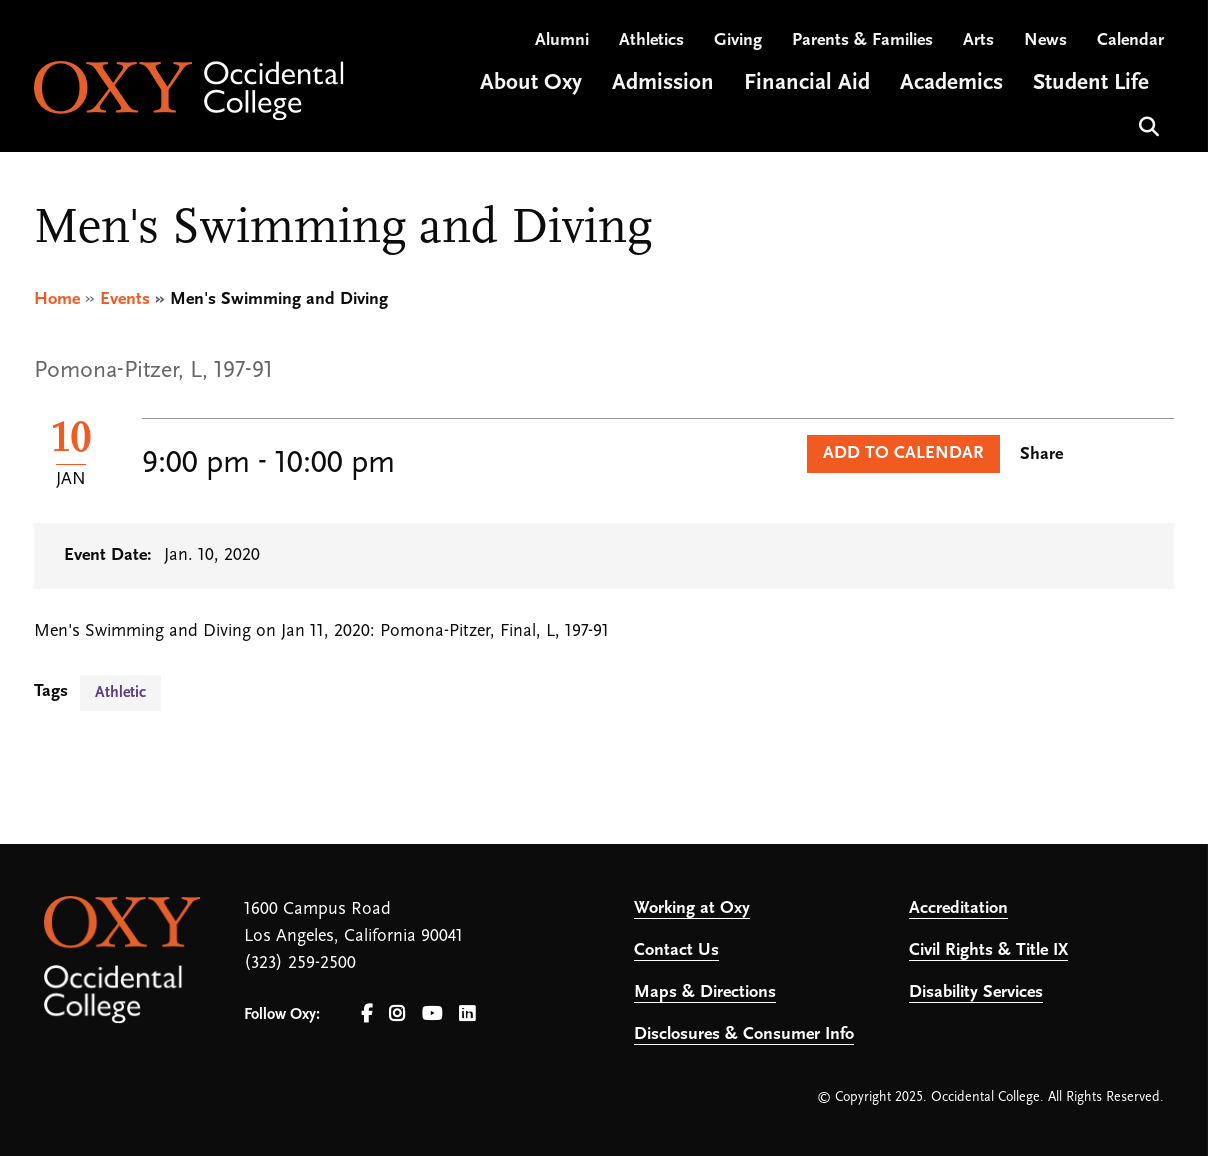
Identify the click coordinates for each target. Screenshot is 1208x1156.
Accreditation (958, 908)
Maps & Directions (705, 992)
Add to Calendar (903, 453)
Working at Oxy (692, 908)
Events (125, 299)
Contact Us (676, 950)
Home (57, 299)
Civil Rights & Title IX (988, 950)
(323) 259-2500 (300, 963)
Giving (738, 40)
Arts (978, 40)
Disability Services (976, 992)
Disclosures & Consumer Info (744, 1034)
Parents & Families (862, 40)
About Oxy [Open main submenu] (531, 83)
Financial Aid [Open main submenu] (807, 83)
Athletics (651, 40)
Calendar (1130, 40)
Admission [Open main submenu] (663, 83)
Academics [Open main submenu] (951, 83)
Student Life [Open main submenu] (1091, 83)
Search (1146, 124)
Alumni (562, 40)
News (1045, 40)
